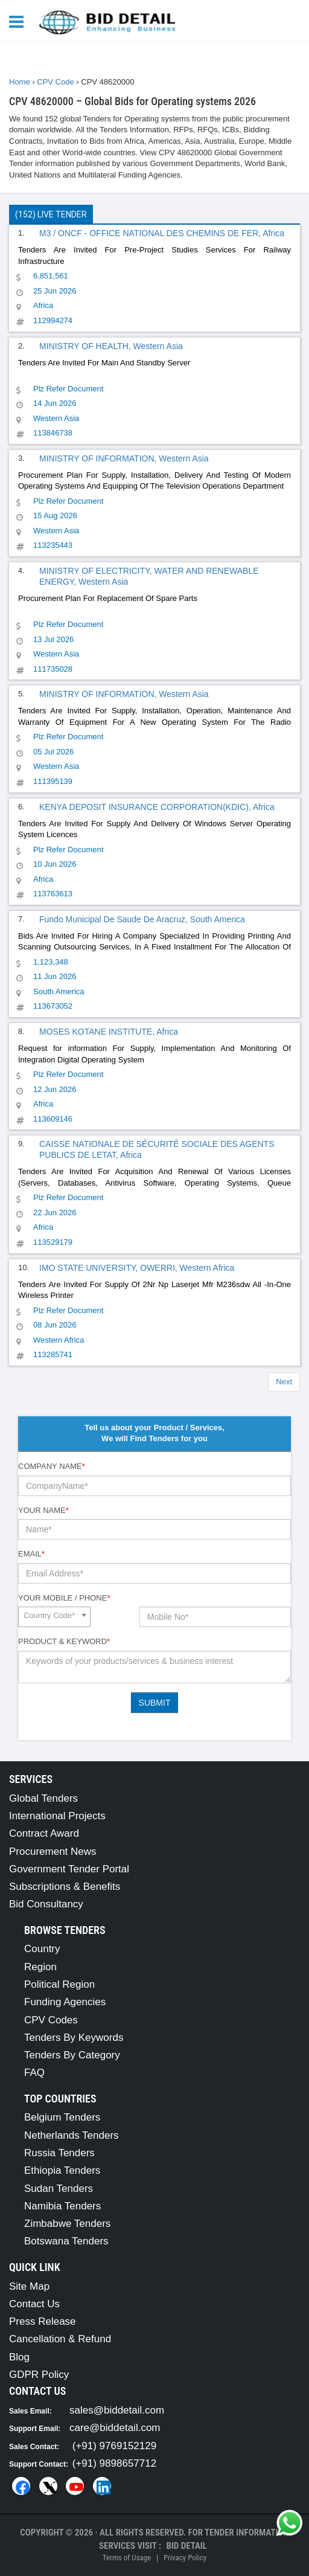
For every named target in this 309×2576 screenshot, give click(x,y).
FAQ (34, 2072)
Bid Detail (186, 2545)
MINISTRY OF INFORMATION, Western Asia (124, 458)
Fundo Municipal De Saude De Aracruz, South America (142, 919)
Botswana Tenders (66, 2241)
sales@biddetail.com (116, 2410)
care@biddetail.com (115, 2427)
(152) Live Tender (51, 214)
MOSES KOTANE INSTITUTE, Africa (108, 1031)
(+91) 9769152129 (114, 2446)
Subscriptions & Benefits (64, 1886)
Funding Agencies (65, 2002)
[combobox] (54, 1617)
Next (284, 1381)
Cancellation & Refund (60, 2339)
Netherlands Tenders (71, 2135)
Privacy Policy (185, 2557)
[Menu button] (19, 20)
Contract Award (44, 1833)
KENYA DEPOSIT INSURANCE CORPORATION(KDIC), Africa (157, 807)
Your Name (43, 1510)
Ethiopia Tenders (62, 2170)
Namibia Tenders (62, 2206)
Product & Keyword (64, 1641)
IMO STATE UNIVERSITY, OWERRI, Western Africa (136, 1268)
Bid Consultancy (46, 1904)
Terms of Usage (127, 2557)
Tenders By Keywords (73, 2037)
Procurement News (53, 1851)
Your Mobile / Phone (64, 1597)
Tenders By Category (72, 2055)
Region (40, 1967)
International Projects (57, 1816)
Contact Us (34, 2304)
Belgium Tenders (62, 2117)
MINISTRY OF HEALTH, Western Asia (111, 346)
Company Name (51, 1466)
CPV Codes (51, 2020)
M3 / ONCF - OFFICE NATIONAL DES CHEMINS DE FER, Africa (161, 233)
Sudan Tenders (58, 2188)
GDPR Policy (39, 2374)
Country (42, 1948)
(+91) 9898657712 (114, 2463)
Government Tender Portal (69, 1869)
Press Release (42, 2321)
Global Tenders (43, 1798)
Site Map (29, 2286)
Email (31, 1553)
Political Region (59, 1984)
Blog (19, 2357)
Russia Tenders (59, 2153)
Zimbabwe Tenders (67, 2223)
